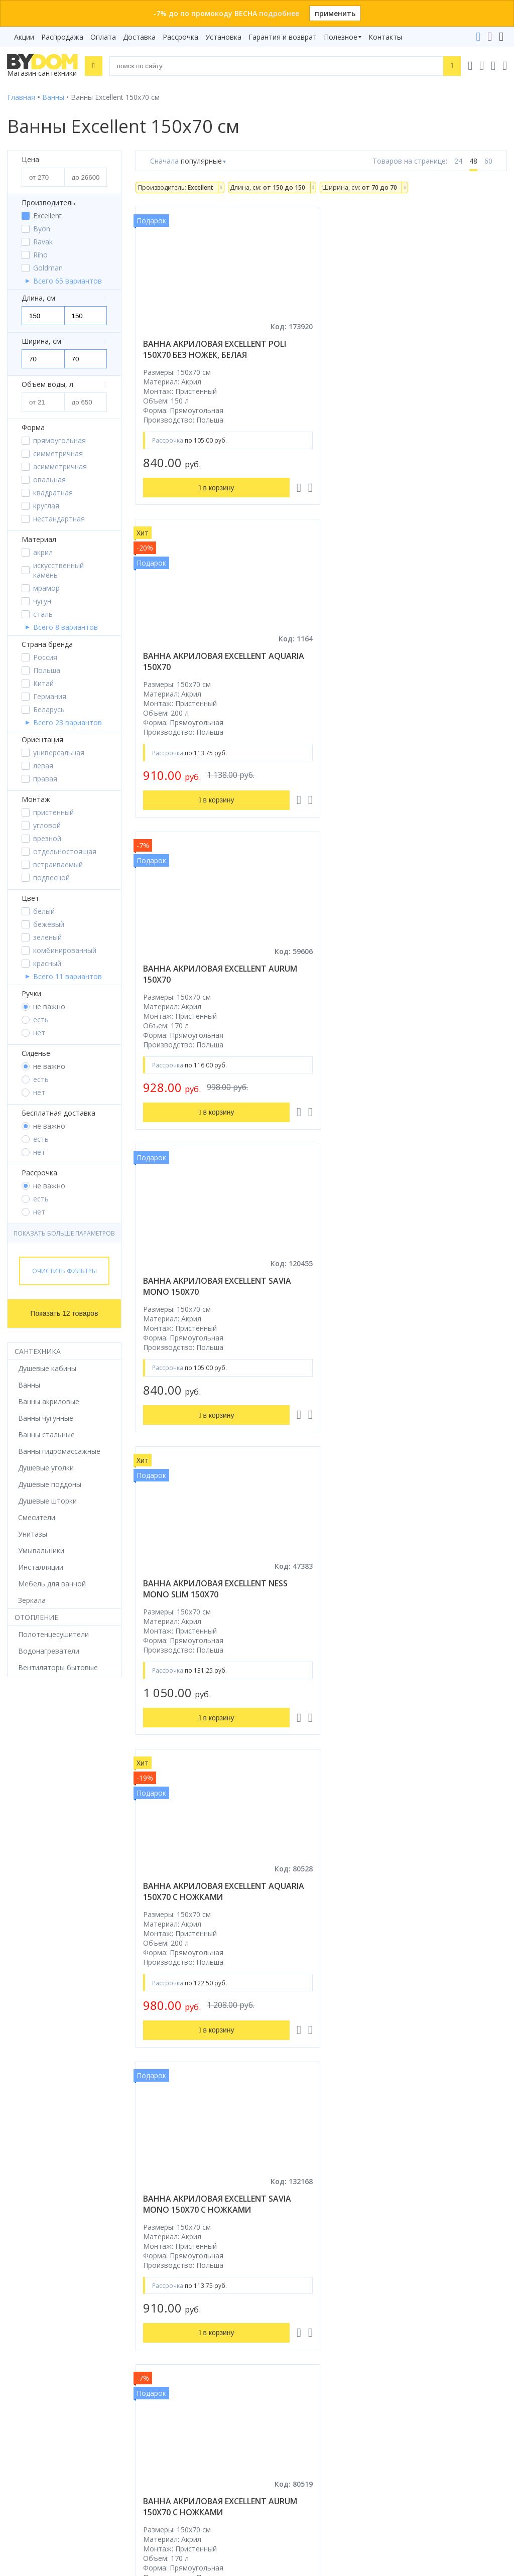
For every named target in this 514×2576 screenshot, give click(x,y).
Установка (223, 37)
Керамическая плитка (44, 2183)
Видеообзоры (288, 2239)
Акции (24, 37)
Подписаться (128, 2472)
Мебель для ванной (41, 2155)
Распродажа (62, 37)
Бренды (277, 2099)
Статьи (276, 2225)
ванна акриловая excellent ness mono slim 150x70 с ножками (408, 1598)
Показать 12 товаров (64, 1313)
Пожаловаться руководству (312, 2475)
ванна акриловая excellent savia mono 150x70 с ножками (217, 1286)
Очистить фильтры (64, 1271)
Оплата (103, 37)
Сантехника (38, 1351)
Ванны (18, 2127)
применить (335, 13)
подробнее (279, 13)
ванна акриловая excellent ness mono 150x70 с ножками (215, 1911)
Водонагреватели (37, 2211)
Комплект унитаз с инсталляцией (64, 2239)
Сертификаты (287, 2211)
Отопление (36, 1617)
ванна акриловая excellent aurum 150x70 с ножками (413, 1286)
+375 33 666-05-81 (299, 2317)
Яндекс (147, 2261)
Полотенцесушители (42, 2197)
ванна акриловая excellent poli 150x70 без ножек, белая (214, 349)
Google (115, 2261)
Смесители (25, 2141)
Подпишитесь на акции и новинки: (71, 2420)
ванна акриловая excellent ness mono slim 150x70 (215, 974)
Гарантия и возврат (282, 37)
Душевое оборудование (48, 2099)
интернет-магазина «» (90, 2251)
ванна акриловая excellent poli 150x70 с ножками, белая (214, 1598)
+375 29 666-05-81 (274, 2303)
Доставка (139, 37)
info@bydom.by (294, 2359)
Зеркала (21, 2225)
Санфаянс (24, 2169)
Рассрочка (180, 37)
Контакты (385, 37)
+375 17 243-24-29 (299, 2331)
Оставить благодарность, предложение (333, 2464)
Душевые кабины (36, 2113)
